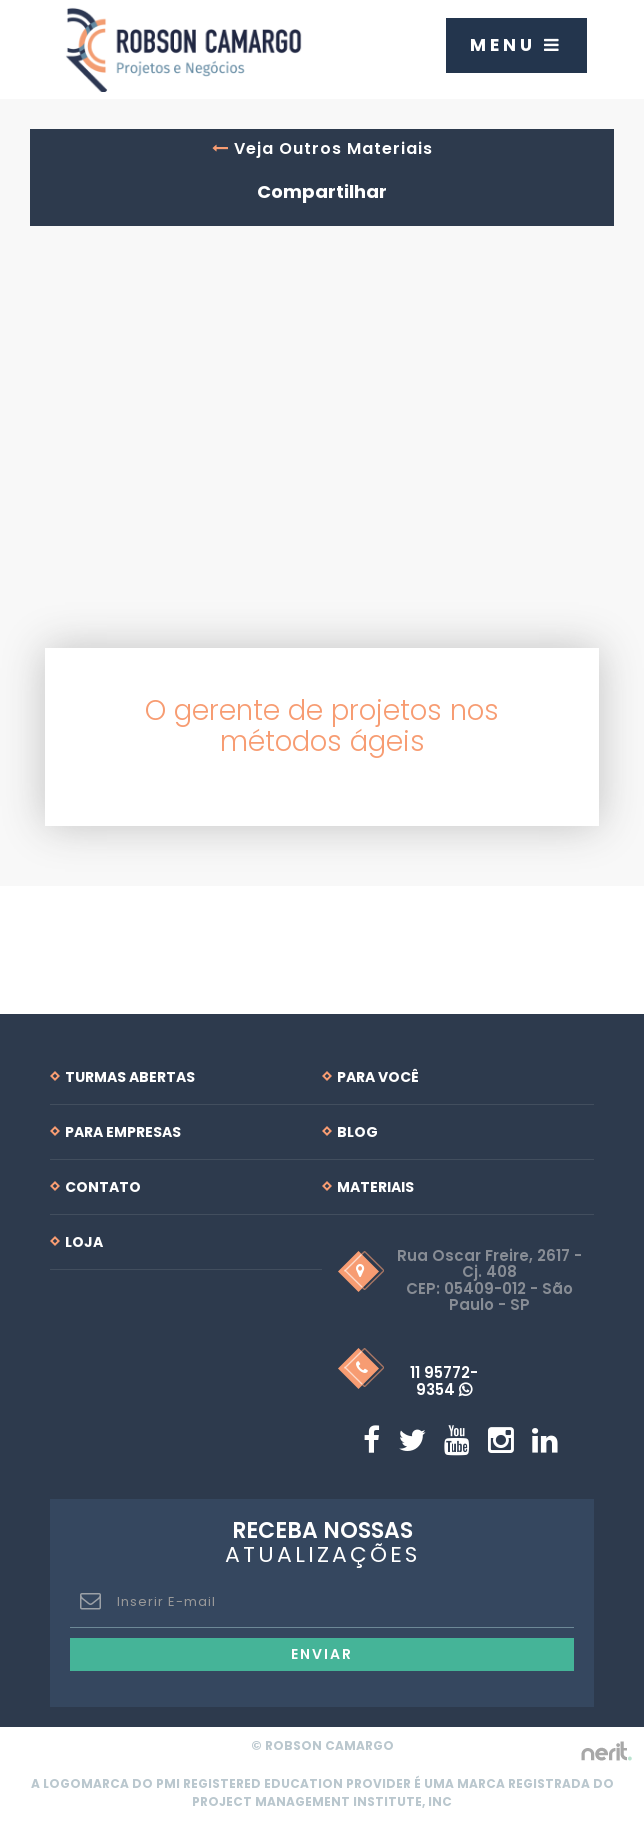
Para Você (378, 1077)
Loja (84, 1242)
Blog (357, 1132)
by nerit (606, 1751)
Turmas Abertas (130, 1077)
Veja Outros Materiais (322, 148)
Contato (103, 1187)
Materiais (375, 1187)
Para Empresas (123, 1132)
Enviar (322, 1654)
